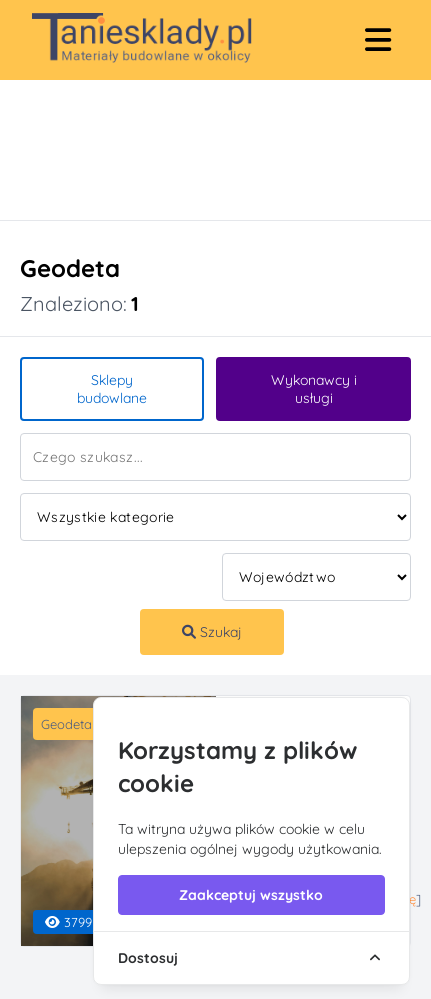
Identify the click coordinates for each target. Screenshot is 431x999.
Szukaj (212, 632)
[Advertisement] (195, 150)
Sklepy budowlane (112, 389)
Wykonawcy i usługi (314, 389)
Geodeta (66, 724)
